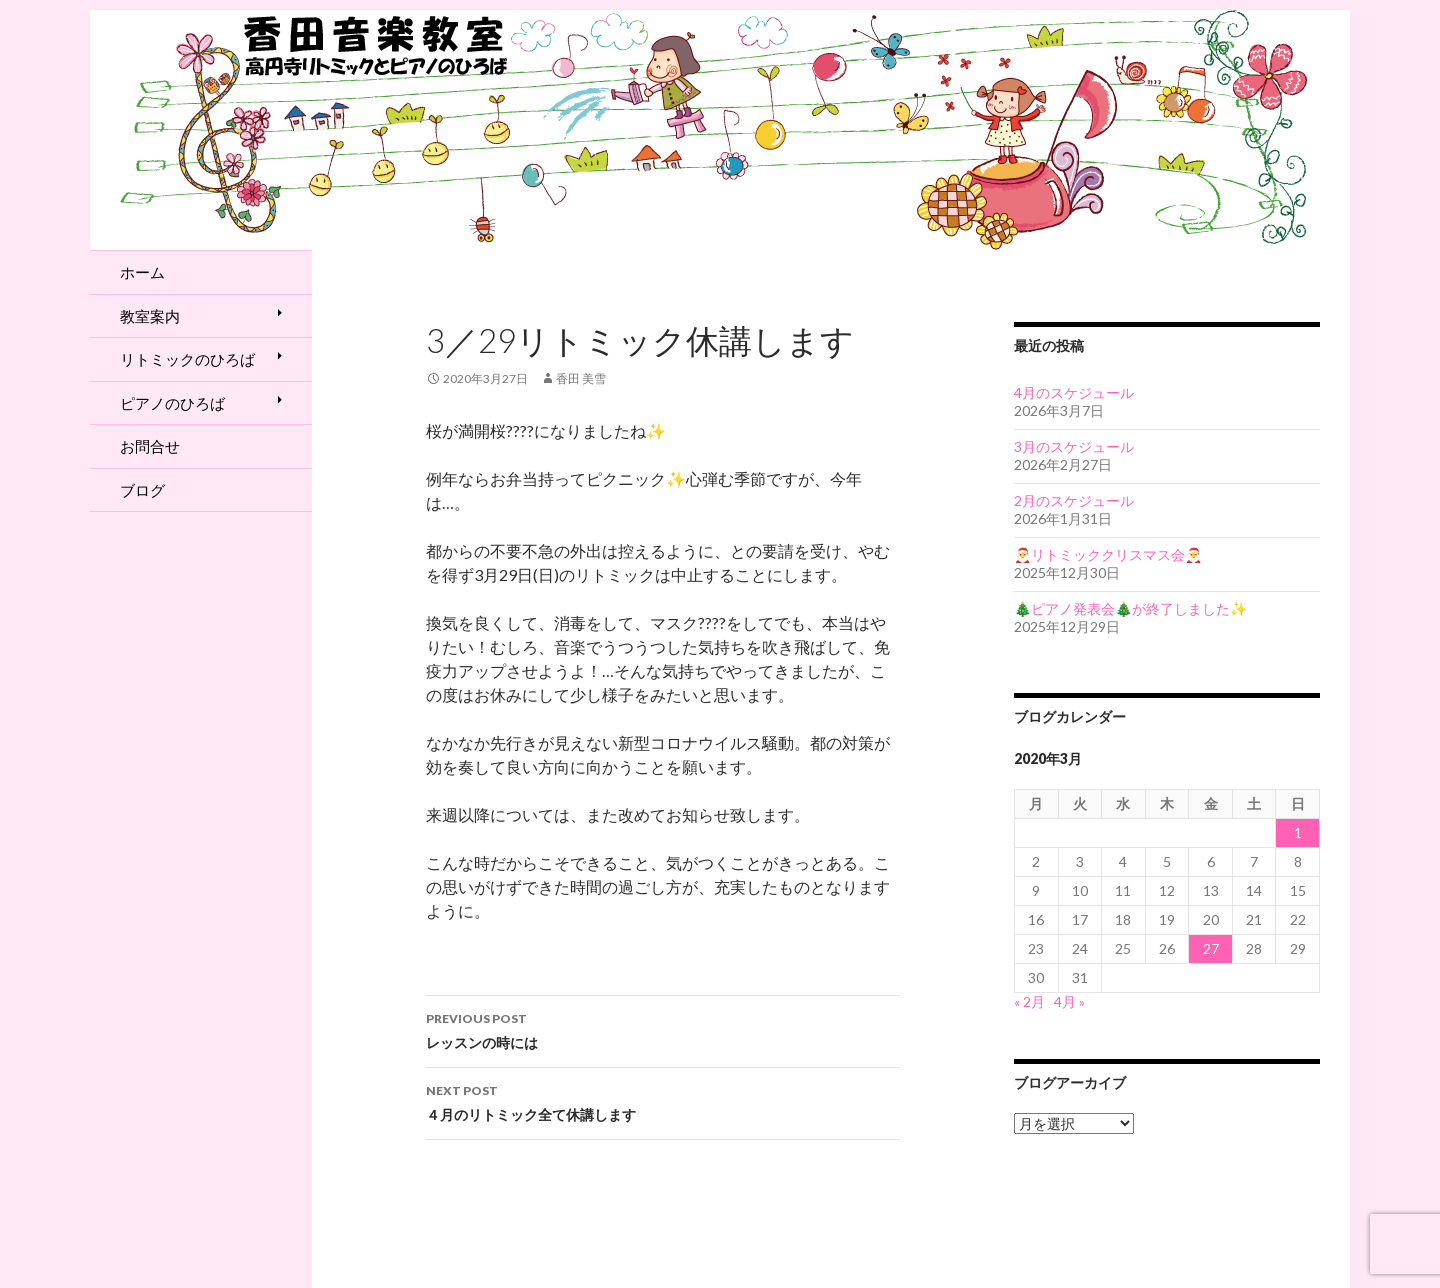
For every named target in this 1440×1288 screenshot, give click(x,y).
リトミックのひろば (187, 359)
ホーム (142, 272)
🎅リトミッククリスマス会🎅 (1108, 554)
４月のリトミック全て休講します (663, 1101)
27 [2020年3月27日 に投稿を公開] (1211, 948)
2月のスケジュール (1074, 500)
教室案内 (150, 316)
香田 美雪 (581, 378)
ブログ (142, 490)
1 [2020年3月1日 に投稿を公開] (1298, 832)
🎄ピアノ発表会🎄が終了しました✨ (1130, 608)
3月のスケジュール (1074, 446)
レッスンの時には (663, 1029)
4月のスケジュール (1074, 392)
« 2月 (1029, 1001)
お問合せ (150, 446)
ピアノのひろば (172, 403)
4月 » (1069, 1001)
